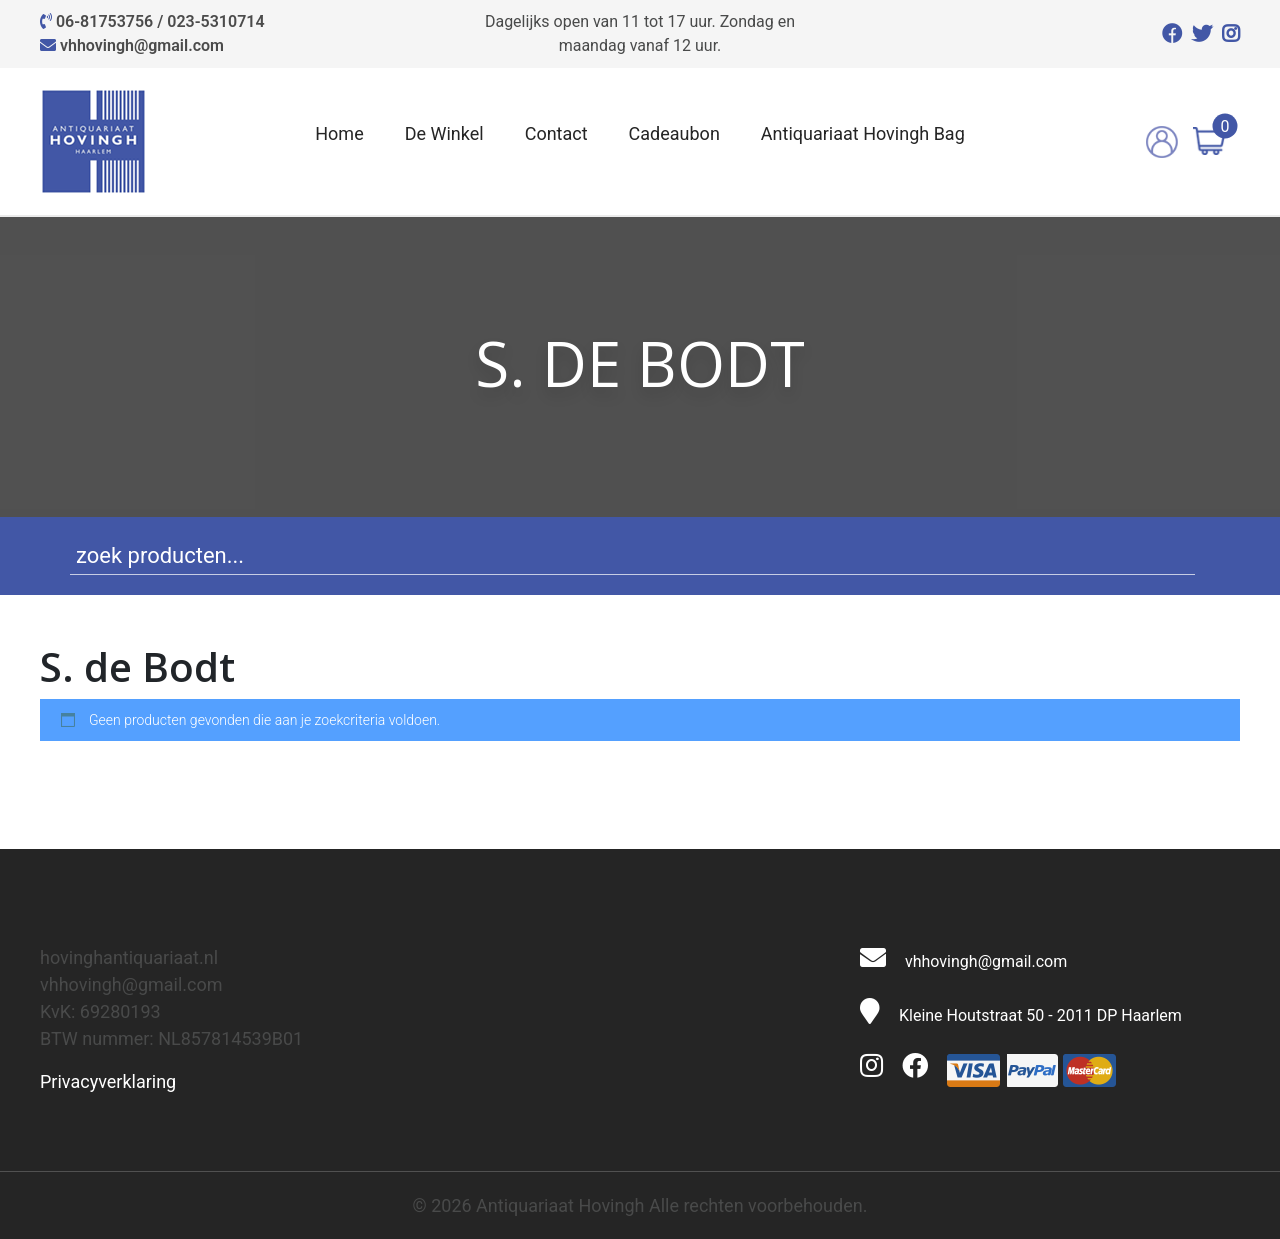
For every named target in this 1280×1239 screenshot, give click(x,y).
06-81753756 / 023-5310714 (160, 21)
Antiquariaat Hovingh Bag (863, 133)
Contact (556, 133)
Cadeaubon (674, 133)
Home (339, 133)
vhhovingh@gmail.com (142, 45)
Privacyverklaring (108, 1081)
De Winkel (444, 133)
